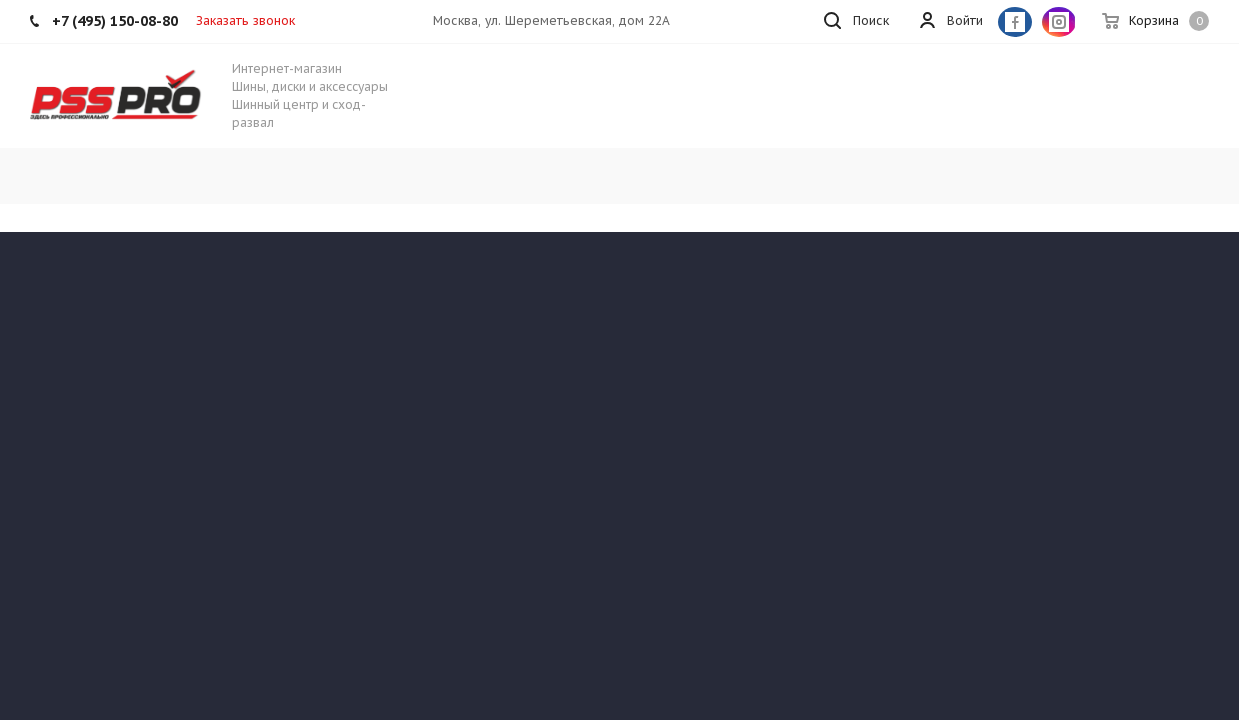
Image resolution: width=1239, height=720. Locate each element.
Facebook (1015, 22)
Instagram (1059, 22)
